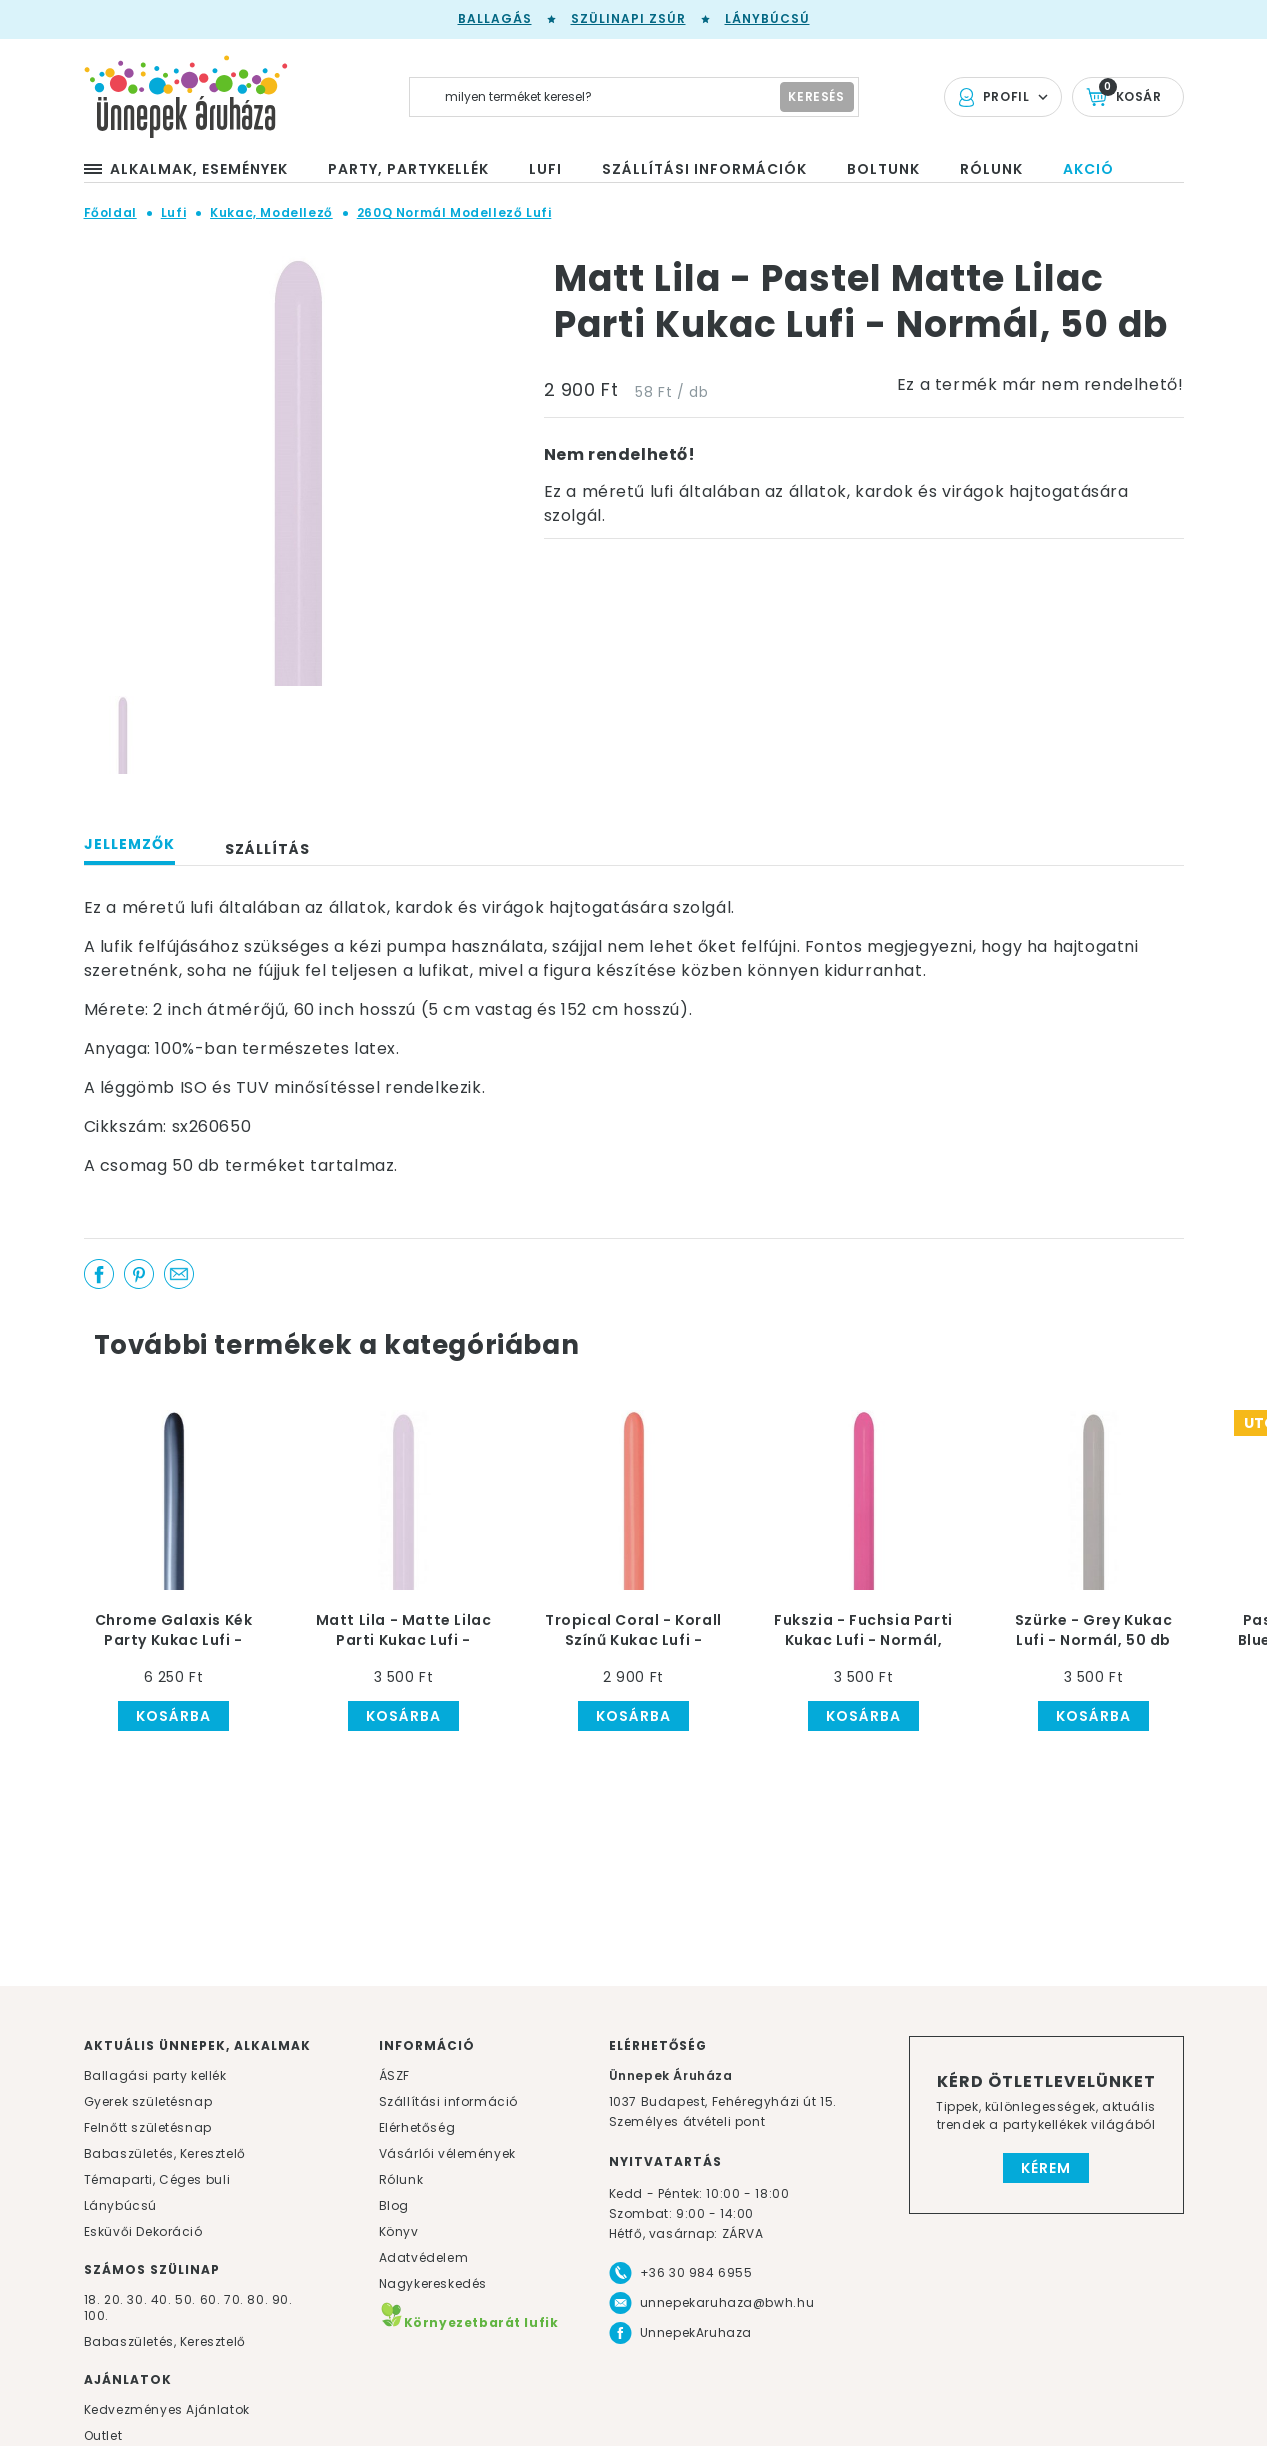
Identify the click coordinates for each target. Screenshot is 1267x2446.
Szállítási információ (449, 2101)
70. (235, 2299)
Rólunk (401, 2179)
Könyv (399, 2231)
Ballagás (495, 18)
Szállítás (267, 849)
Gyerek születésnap (148, 2101)
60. (212, 2299)
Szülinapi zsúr (628, 18)
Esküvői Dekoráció (143, 2231)
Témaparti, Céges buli (157, 2179)
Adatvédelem (424, 2257)
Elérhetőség (417, 2127)
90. (282, 2299)
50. (187, 2299)
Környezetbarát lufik (469, 2322)
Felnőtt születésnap (148, 2127)
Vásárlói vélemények (447, 2153)
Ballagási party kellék (155, 2075)
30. (137, 2299)
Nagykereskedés (433, 2283)
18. (92, 2299)
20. (114, 2299)
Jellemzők (129, 844)
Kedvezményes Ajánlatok (167, 2409)
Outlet (103, 2435)
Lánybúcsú (767, 18)
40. (161, 2299)
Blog (394, 2205)
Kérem (1046, 2168)
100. (96, 2315)
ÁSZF (394, 2075)
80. (259, 2299)
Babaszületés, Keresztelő (165, 2153)
